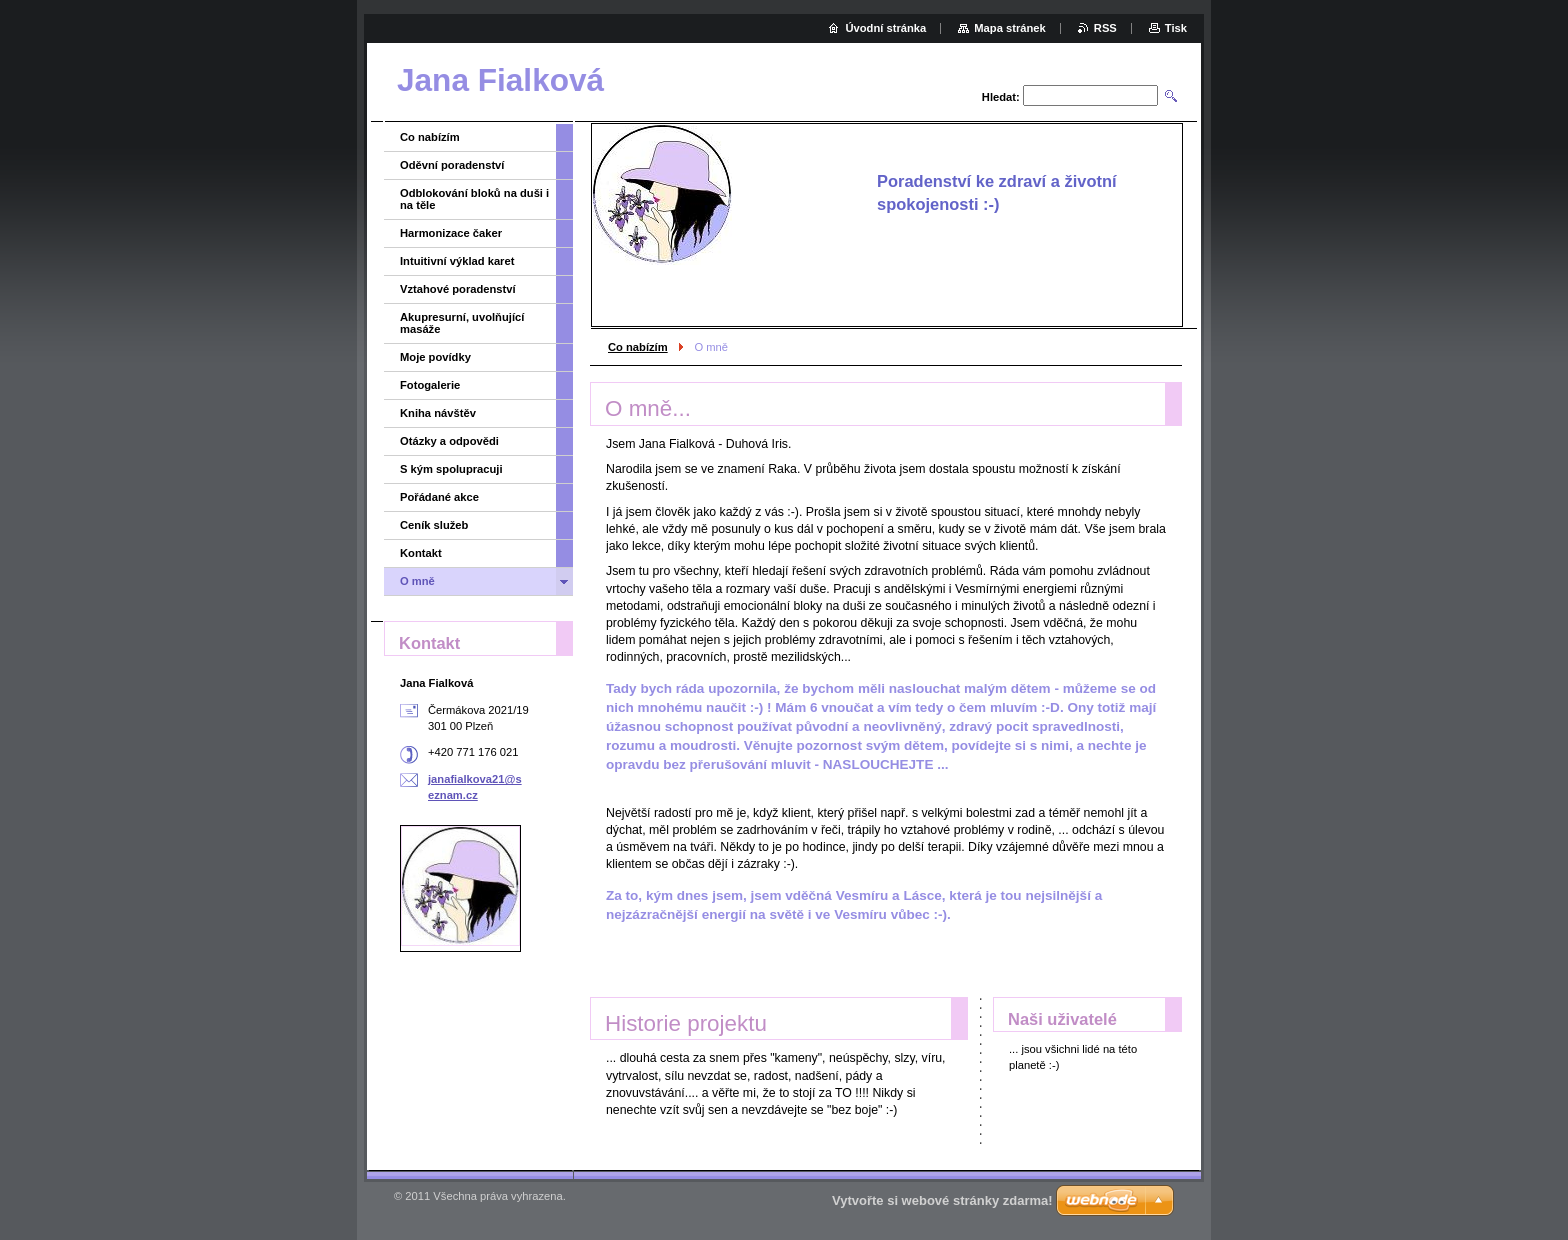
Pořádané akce (439, 497)
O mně (417, 581)
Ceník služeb (434, 525)
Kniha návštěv (438, 413)
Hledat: (1001, 97)
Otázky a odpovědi (449, 441)
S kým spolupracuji (451, 469)
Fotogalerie (430, 385)
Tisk (1176, 28)
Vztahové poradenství (458, 289)
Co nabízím (638, 347)
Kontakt (421, 553)
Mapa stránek (1010, 28)
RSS (1105, 28)
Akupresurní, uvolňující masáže (462, 323)
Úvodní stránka (885, 28)
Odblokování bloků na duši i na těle (474, 199)
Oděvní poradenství (452, 165)
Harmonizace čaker (451, 233)
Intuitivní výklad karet (457, 261)
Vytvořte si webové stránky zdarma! (942, 1200)
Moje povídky (435, 357)
